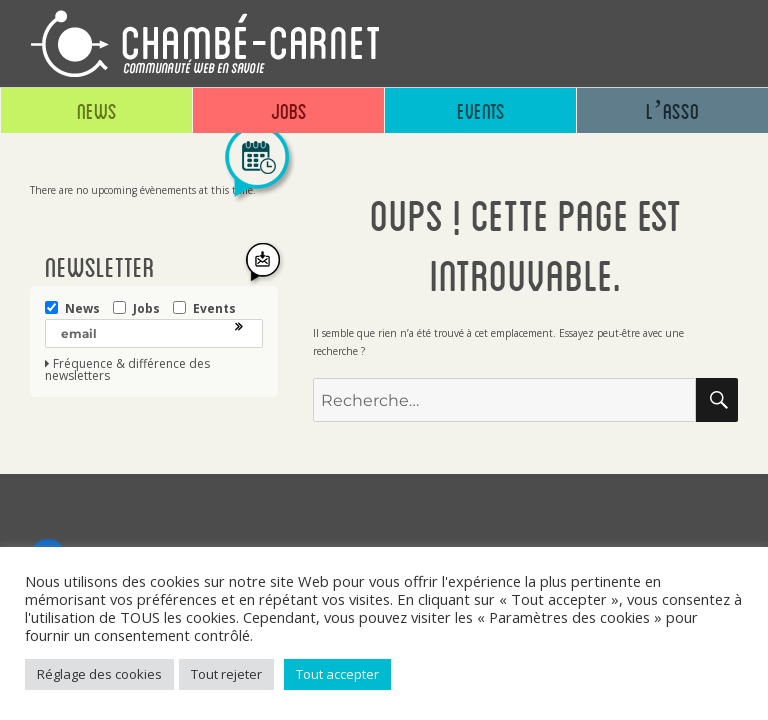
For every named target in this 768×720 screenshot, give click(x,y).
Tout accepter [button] (337, 674)
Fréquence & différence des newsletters (127, 370)
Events (481, 110)
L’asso (672, 110)
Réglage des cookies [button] (99, 674)
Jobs (289, 110)
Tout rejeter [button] (226, 674)
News (97, 110)
